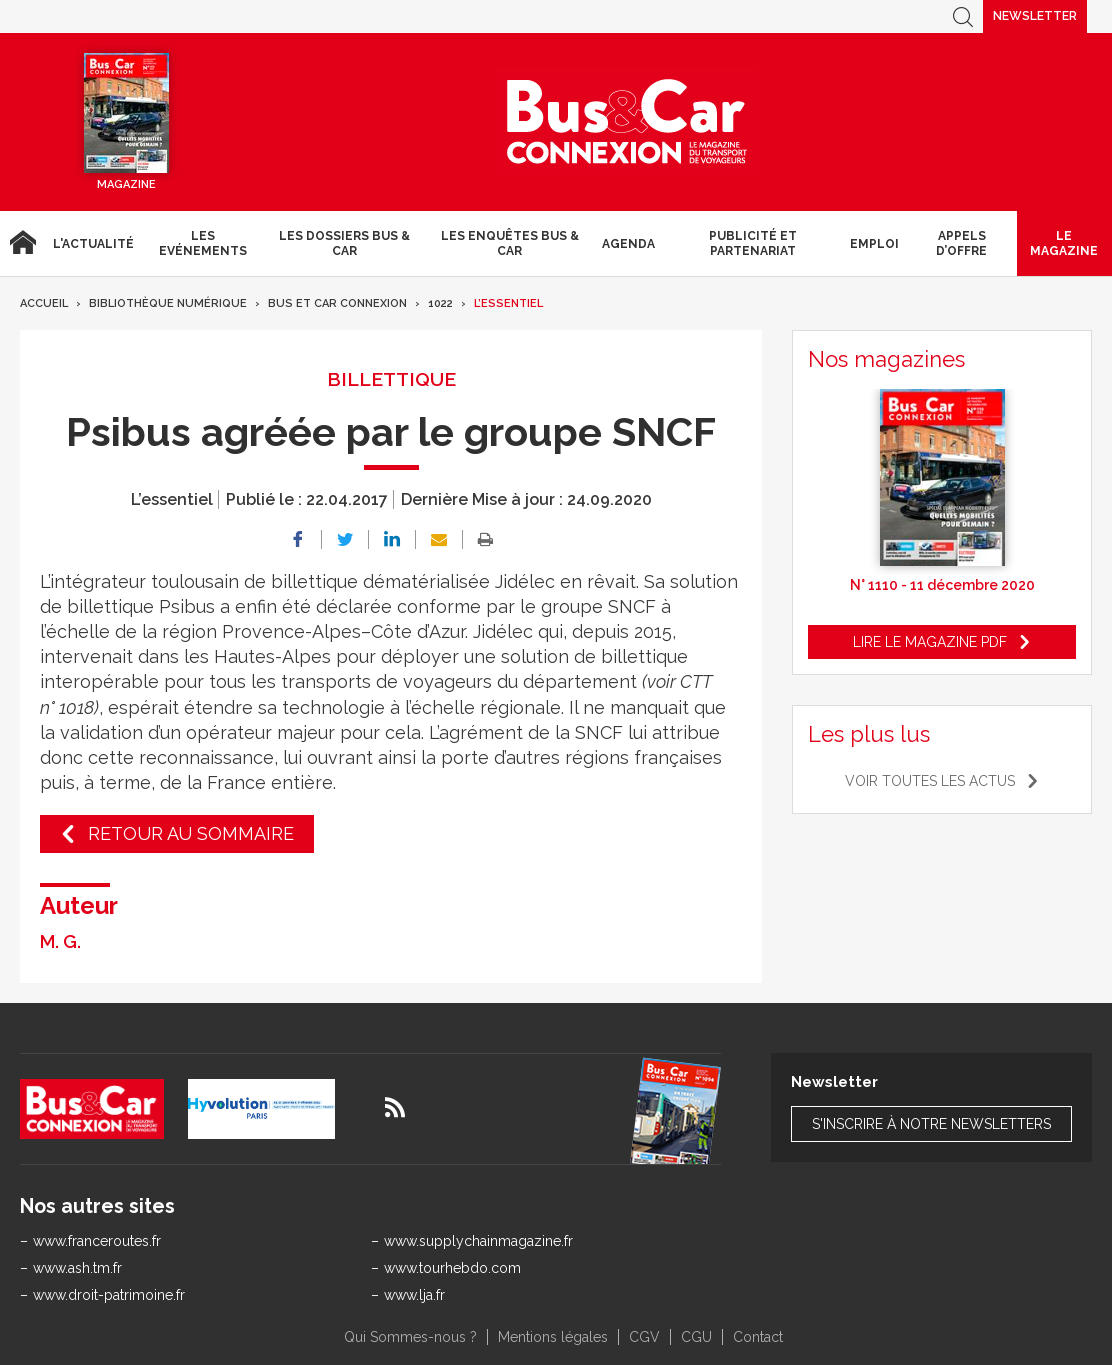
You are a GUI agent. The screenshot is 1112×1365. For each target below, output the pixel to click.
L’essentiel (508, 303)
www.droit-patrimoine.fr (109, 1295)
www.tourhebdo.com (452, 1268)
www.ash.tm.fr (77, 1268)
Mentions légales (553, 1337)
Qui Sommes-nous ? (410, 1337)
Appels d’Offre (961, 243)
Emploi (874, 244)
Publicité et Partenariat (753, 243)
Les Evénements (203, 243)
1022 (440, 303)
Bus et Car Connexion (337, 303)
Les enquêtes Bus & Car (510, 243)
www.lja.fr (414, 1295)
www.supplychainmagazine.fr (478, 1241)
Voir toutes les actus (930, 781)
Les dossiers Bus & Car (344, 243)
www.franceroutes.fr (97, 1241)
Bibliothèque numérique (168, 303)
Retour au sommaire (191, 833)
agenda (628, 244)
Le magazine (1064, 243)
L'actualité (93, 244)
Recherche (963, 16)
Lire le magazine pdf (930, 642)
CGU (696, 1337)
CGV (644, 1337)
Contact (758, 1337)
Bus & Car (627, 122)
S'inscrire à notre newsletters (931, 1124)
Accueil (22, 243)
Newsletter (1035, 16)
